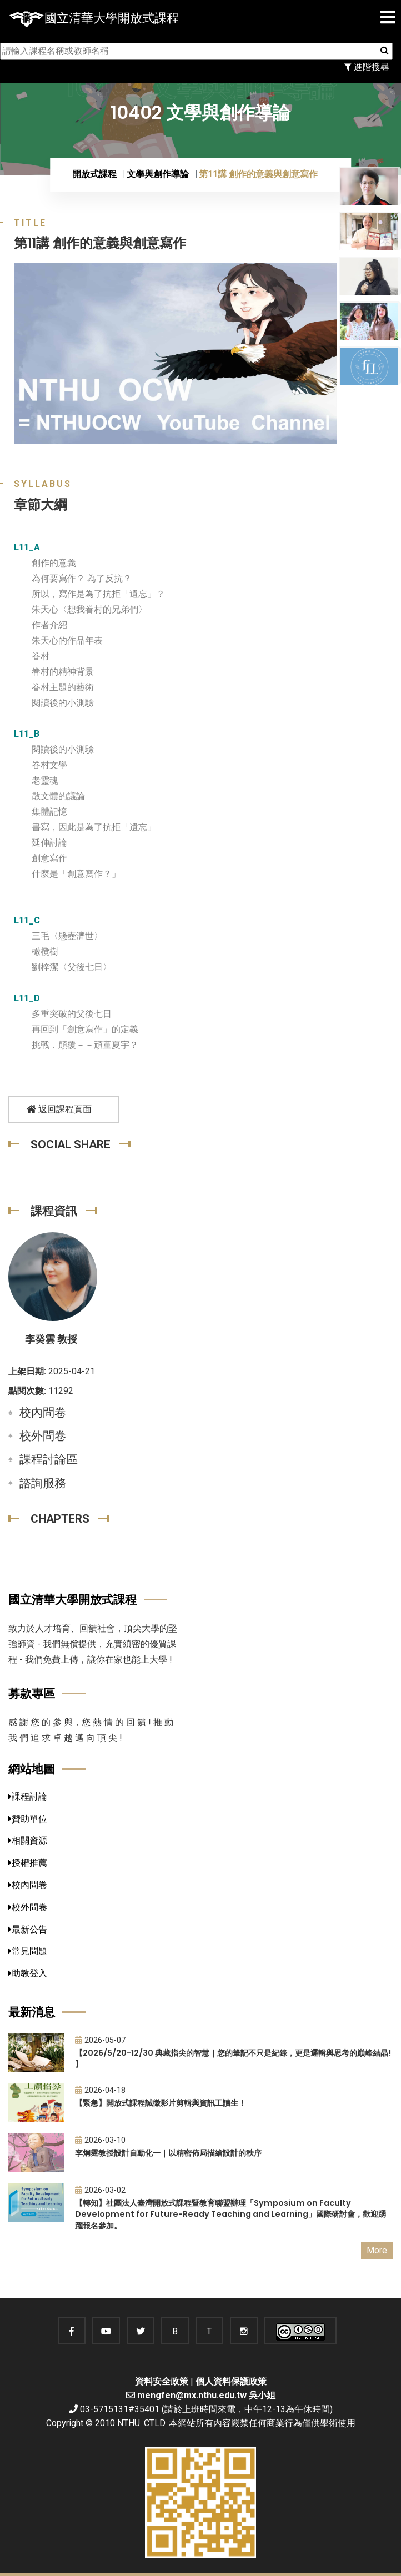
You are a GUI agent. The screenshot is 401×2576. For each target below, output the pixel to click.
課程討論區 (48, 1459)
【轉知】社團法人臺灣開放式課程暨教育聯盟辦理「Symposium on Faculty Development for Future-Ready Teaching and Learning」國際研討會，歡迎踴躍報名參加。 (230, 2214)
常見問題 (27, 1951)
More (377, 2250)
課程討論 (27, 1796)
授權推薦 (27, 1862)
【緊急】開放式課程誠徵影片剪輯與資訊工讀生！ (160, 2102)
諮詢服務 (42, 1483)
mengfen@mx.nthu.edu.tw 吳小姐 (206, 2395)
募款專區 (31, 1693)
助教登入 (27, 1973)
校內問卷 (42, 1412)
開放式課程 (94, 174)
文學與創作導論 (158, 174)
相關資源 (27, 1840)
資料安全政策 (161, 2381)
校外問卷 (42, 1436)
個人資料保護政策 (231, 2381)
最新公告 (27, 1929)
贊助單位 (27, 1819)
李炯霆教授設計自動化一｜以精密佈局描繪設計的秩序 (168, 2152)
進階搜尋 (366, 67)
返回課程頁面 (59, 1109)
